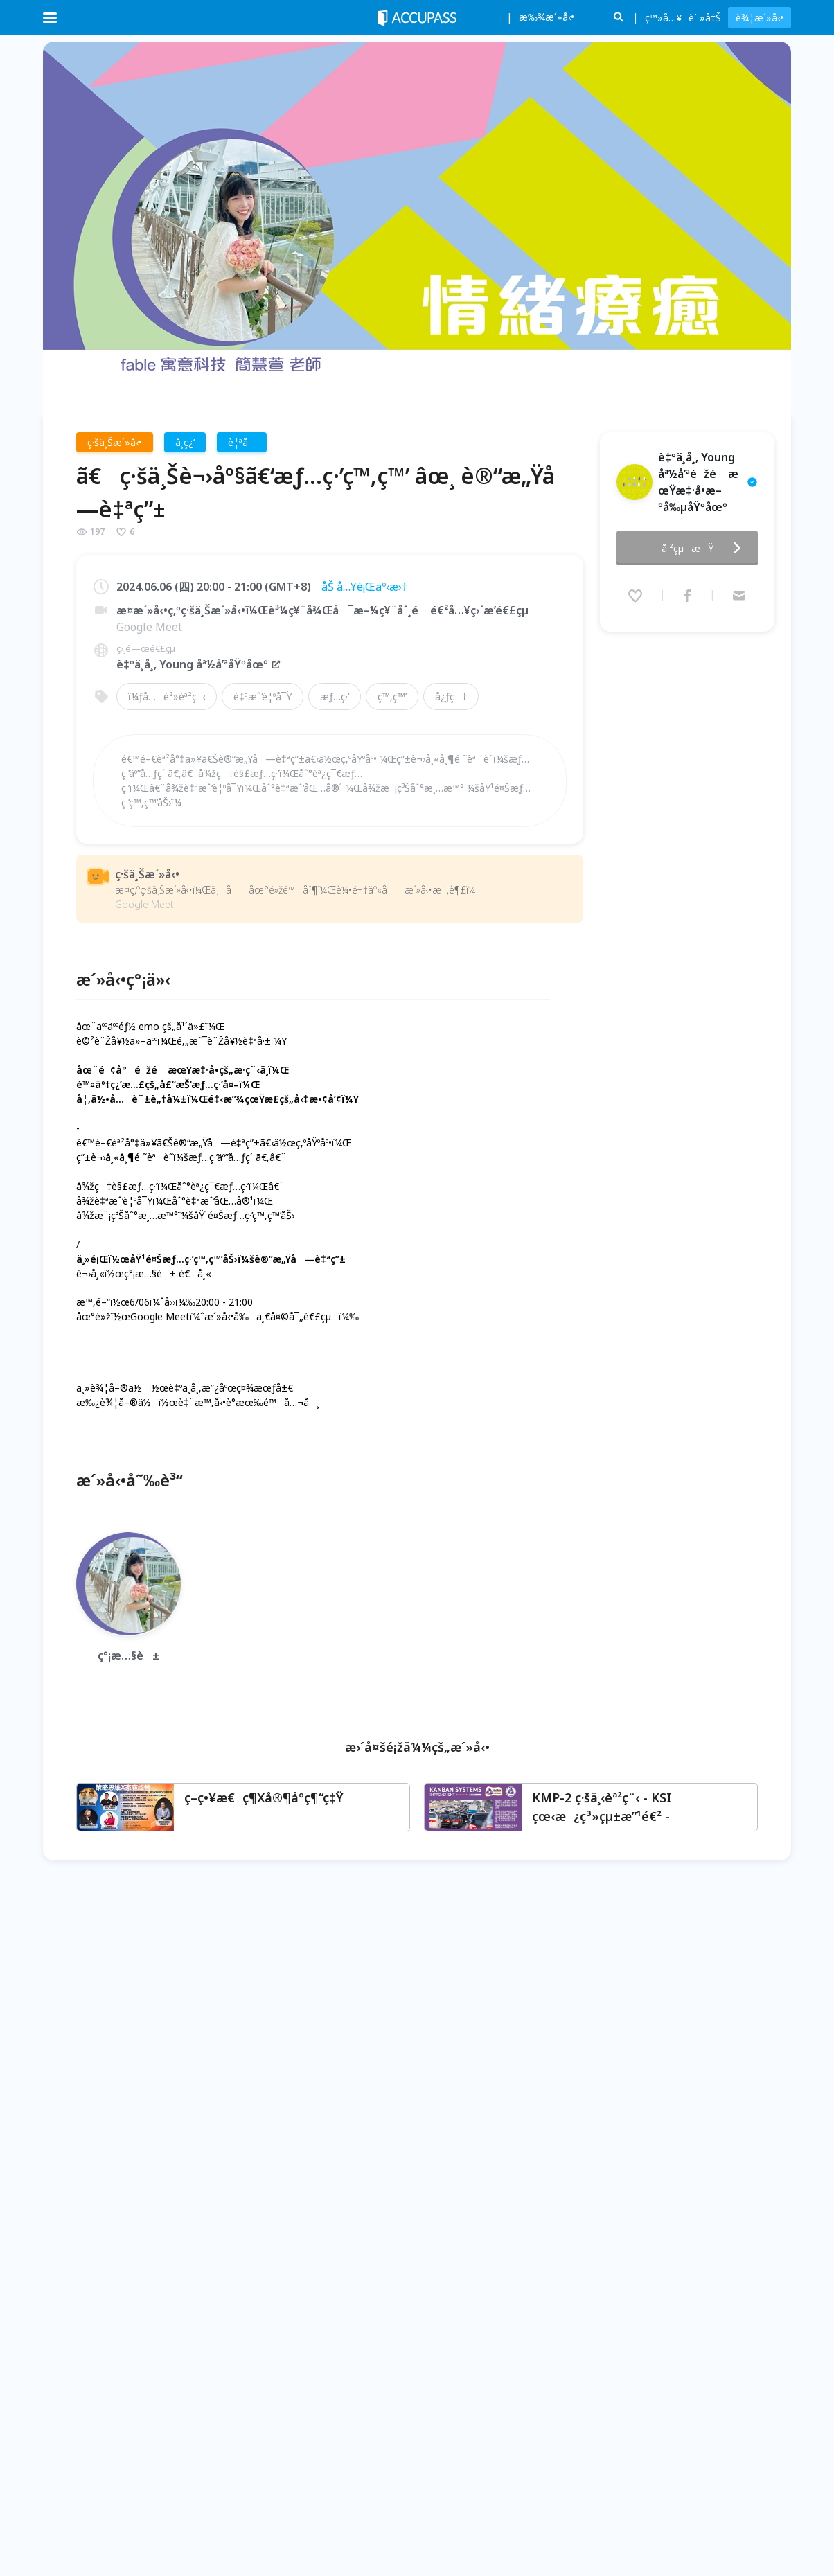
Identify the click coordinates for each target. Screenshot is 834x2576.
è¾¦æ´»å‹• (759, 17)
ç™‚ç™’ (392, 696)
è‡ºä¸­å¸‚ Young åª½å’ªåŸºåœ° (199, 664)
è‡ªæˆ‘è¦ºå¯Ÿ (262, 696)
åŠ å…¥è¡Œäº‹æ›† (364, 586)
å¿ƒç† (451, 696)
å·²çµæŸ (705, 543)
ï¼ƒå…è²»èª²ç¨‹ (166, 696)
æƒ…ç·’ (334, 696)
